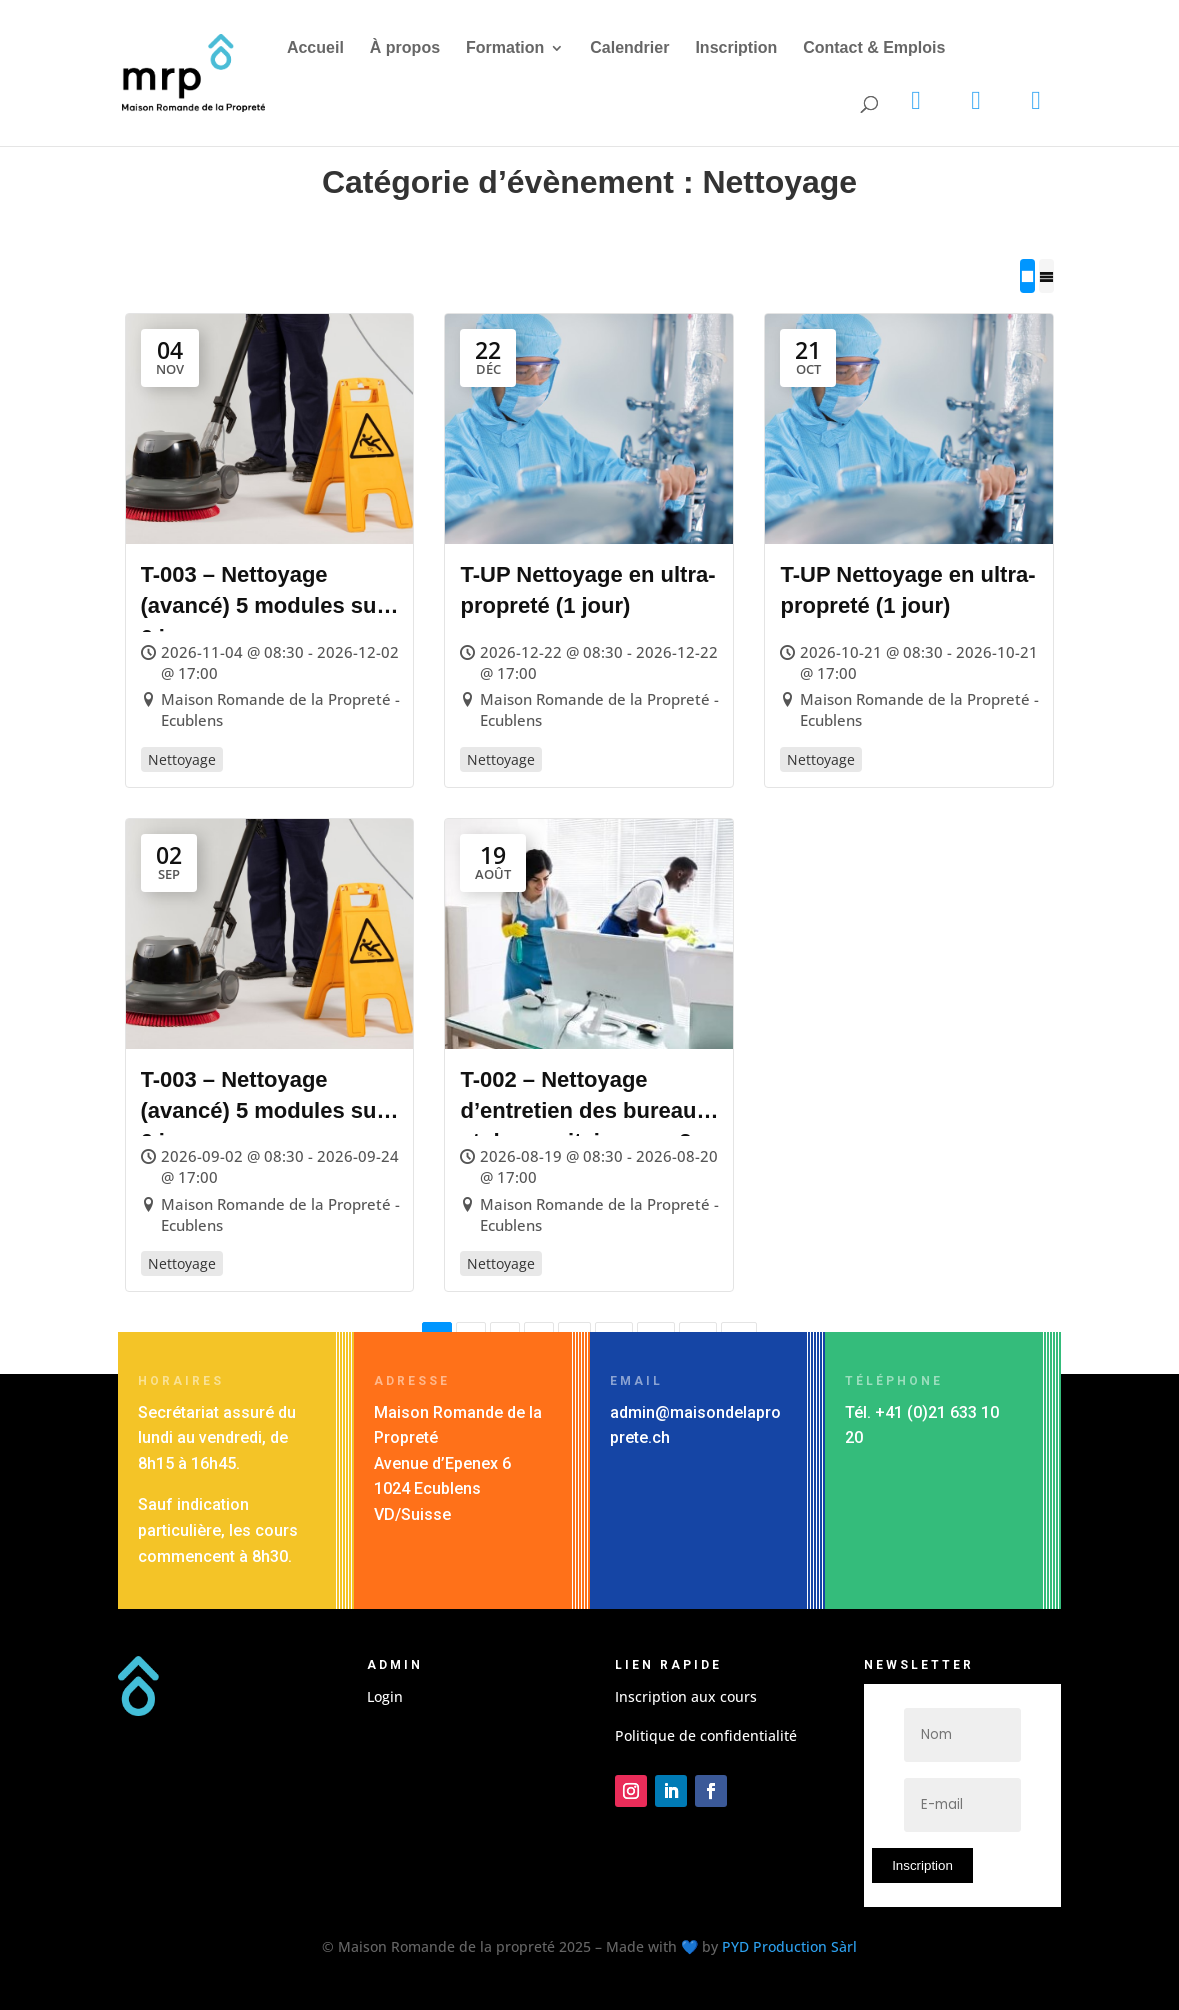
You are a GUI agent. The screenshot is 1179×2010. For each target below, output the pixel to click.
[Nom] (963, 1735)
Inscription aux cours (686, 1696)
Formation (505, 48)
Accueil (315, 48)
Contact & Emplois (874, 48)
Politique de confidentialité (706, 1735)
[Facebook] (1036, 101)
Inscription (736, 48)
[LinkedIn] (976, 101)
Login (385, 1696)
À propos (405, 48)
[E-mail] (963, 1805)
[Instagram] (916, 101)
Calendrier (629, 48)
